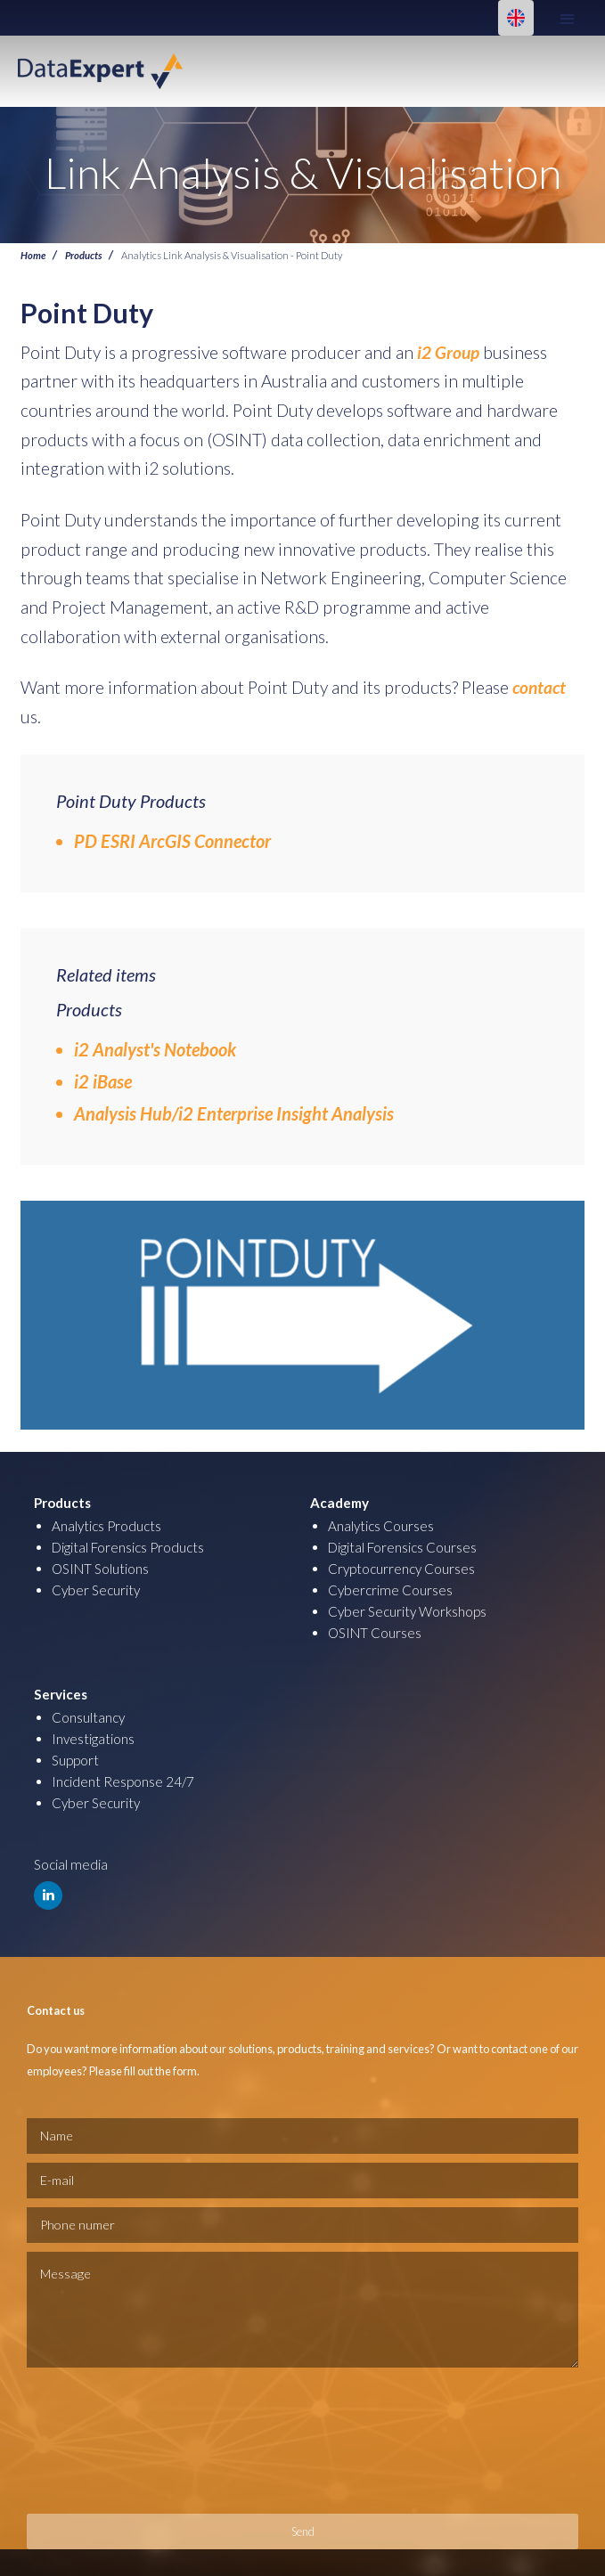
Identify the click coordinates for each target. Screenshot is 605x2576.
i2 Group (450, 352)
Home (32, 254)
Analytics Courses (381, 1526)
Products (83, 254)
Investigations (93, 1739)
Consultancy (88, 1717)
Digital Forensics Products (128, 1547)
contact (539, 687)
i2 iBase (103, 1081)
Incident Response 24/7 (123, 1781)
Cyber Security (96, 1590)
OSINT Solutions (100, 1569)
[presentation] (100, 2440)
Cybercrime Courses (390, 1590)
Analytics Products (106, 1526)
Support (75, 1760)
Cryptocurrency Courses (401, 1569)
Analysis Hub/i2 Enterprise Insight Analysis (234, 1113)
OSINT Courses (374, 1633)
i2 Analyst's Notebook (155, 1049)
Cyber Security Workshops (407, 1611)
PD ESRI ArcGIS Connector (172, 841)
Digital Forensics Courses (402, 1547)
